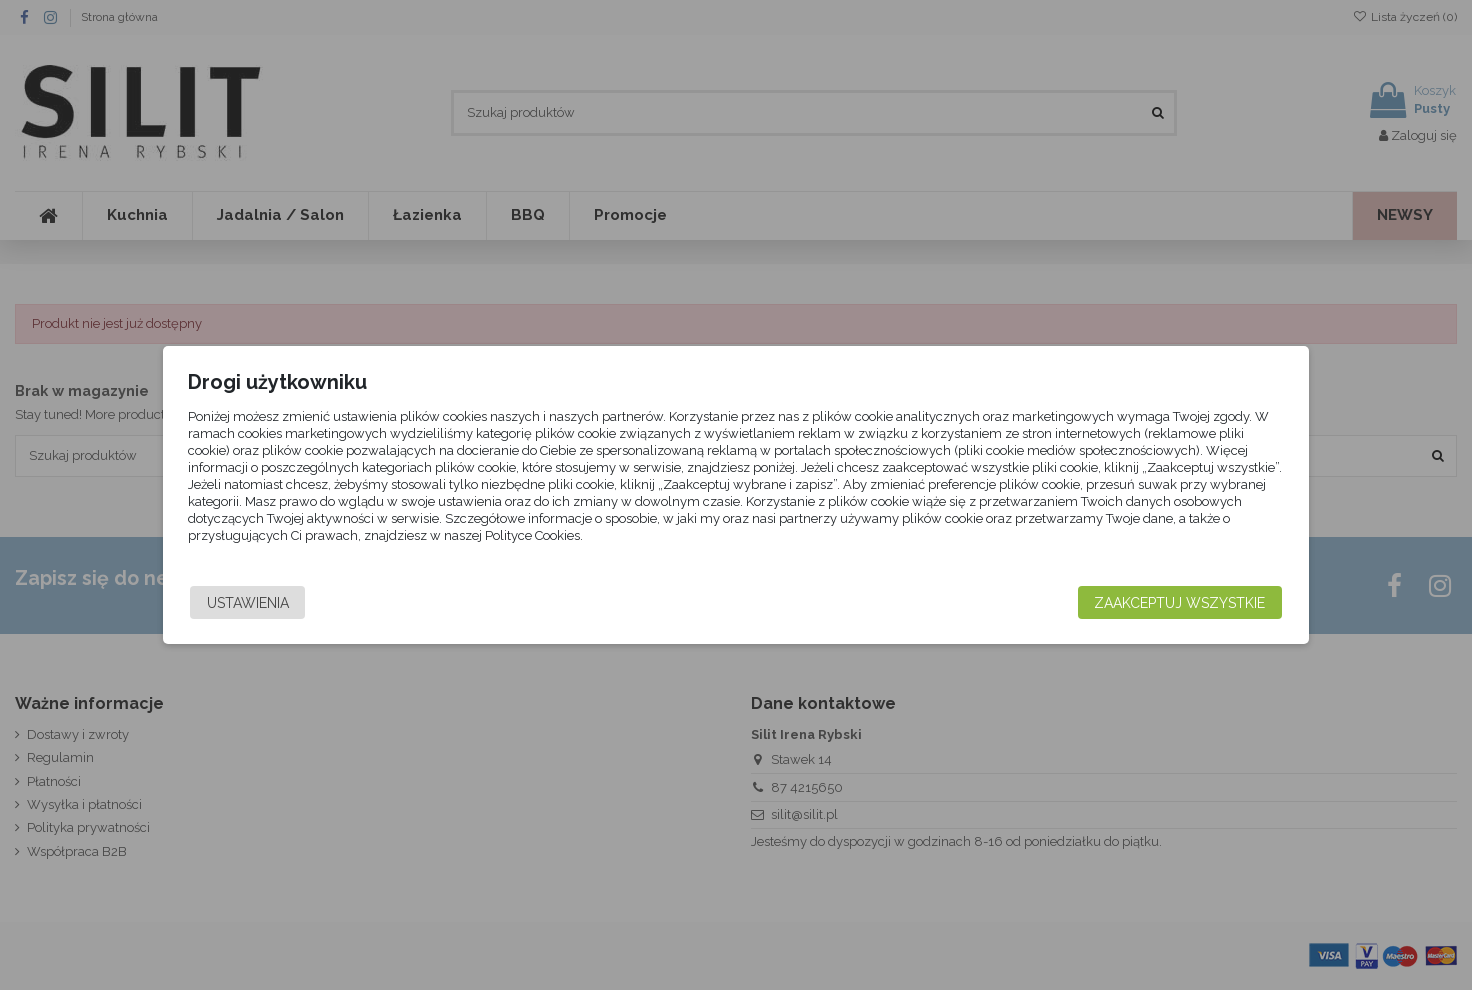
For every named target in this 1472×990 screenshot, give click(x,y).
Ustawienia (332, 603)
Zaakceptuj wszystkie (1095, 603)
